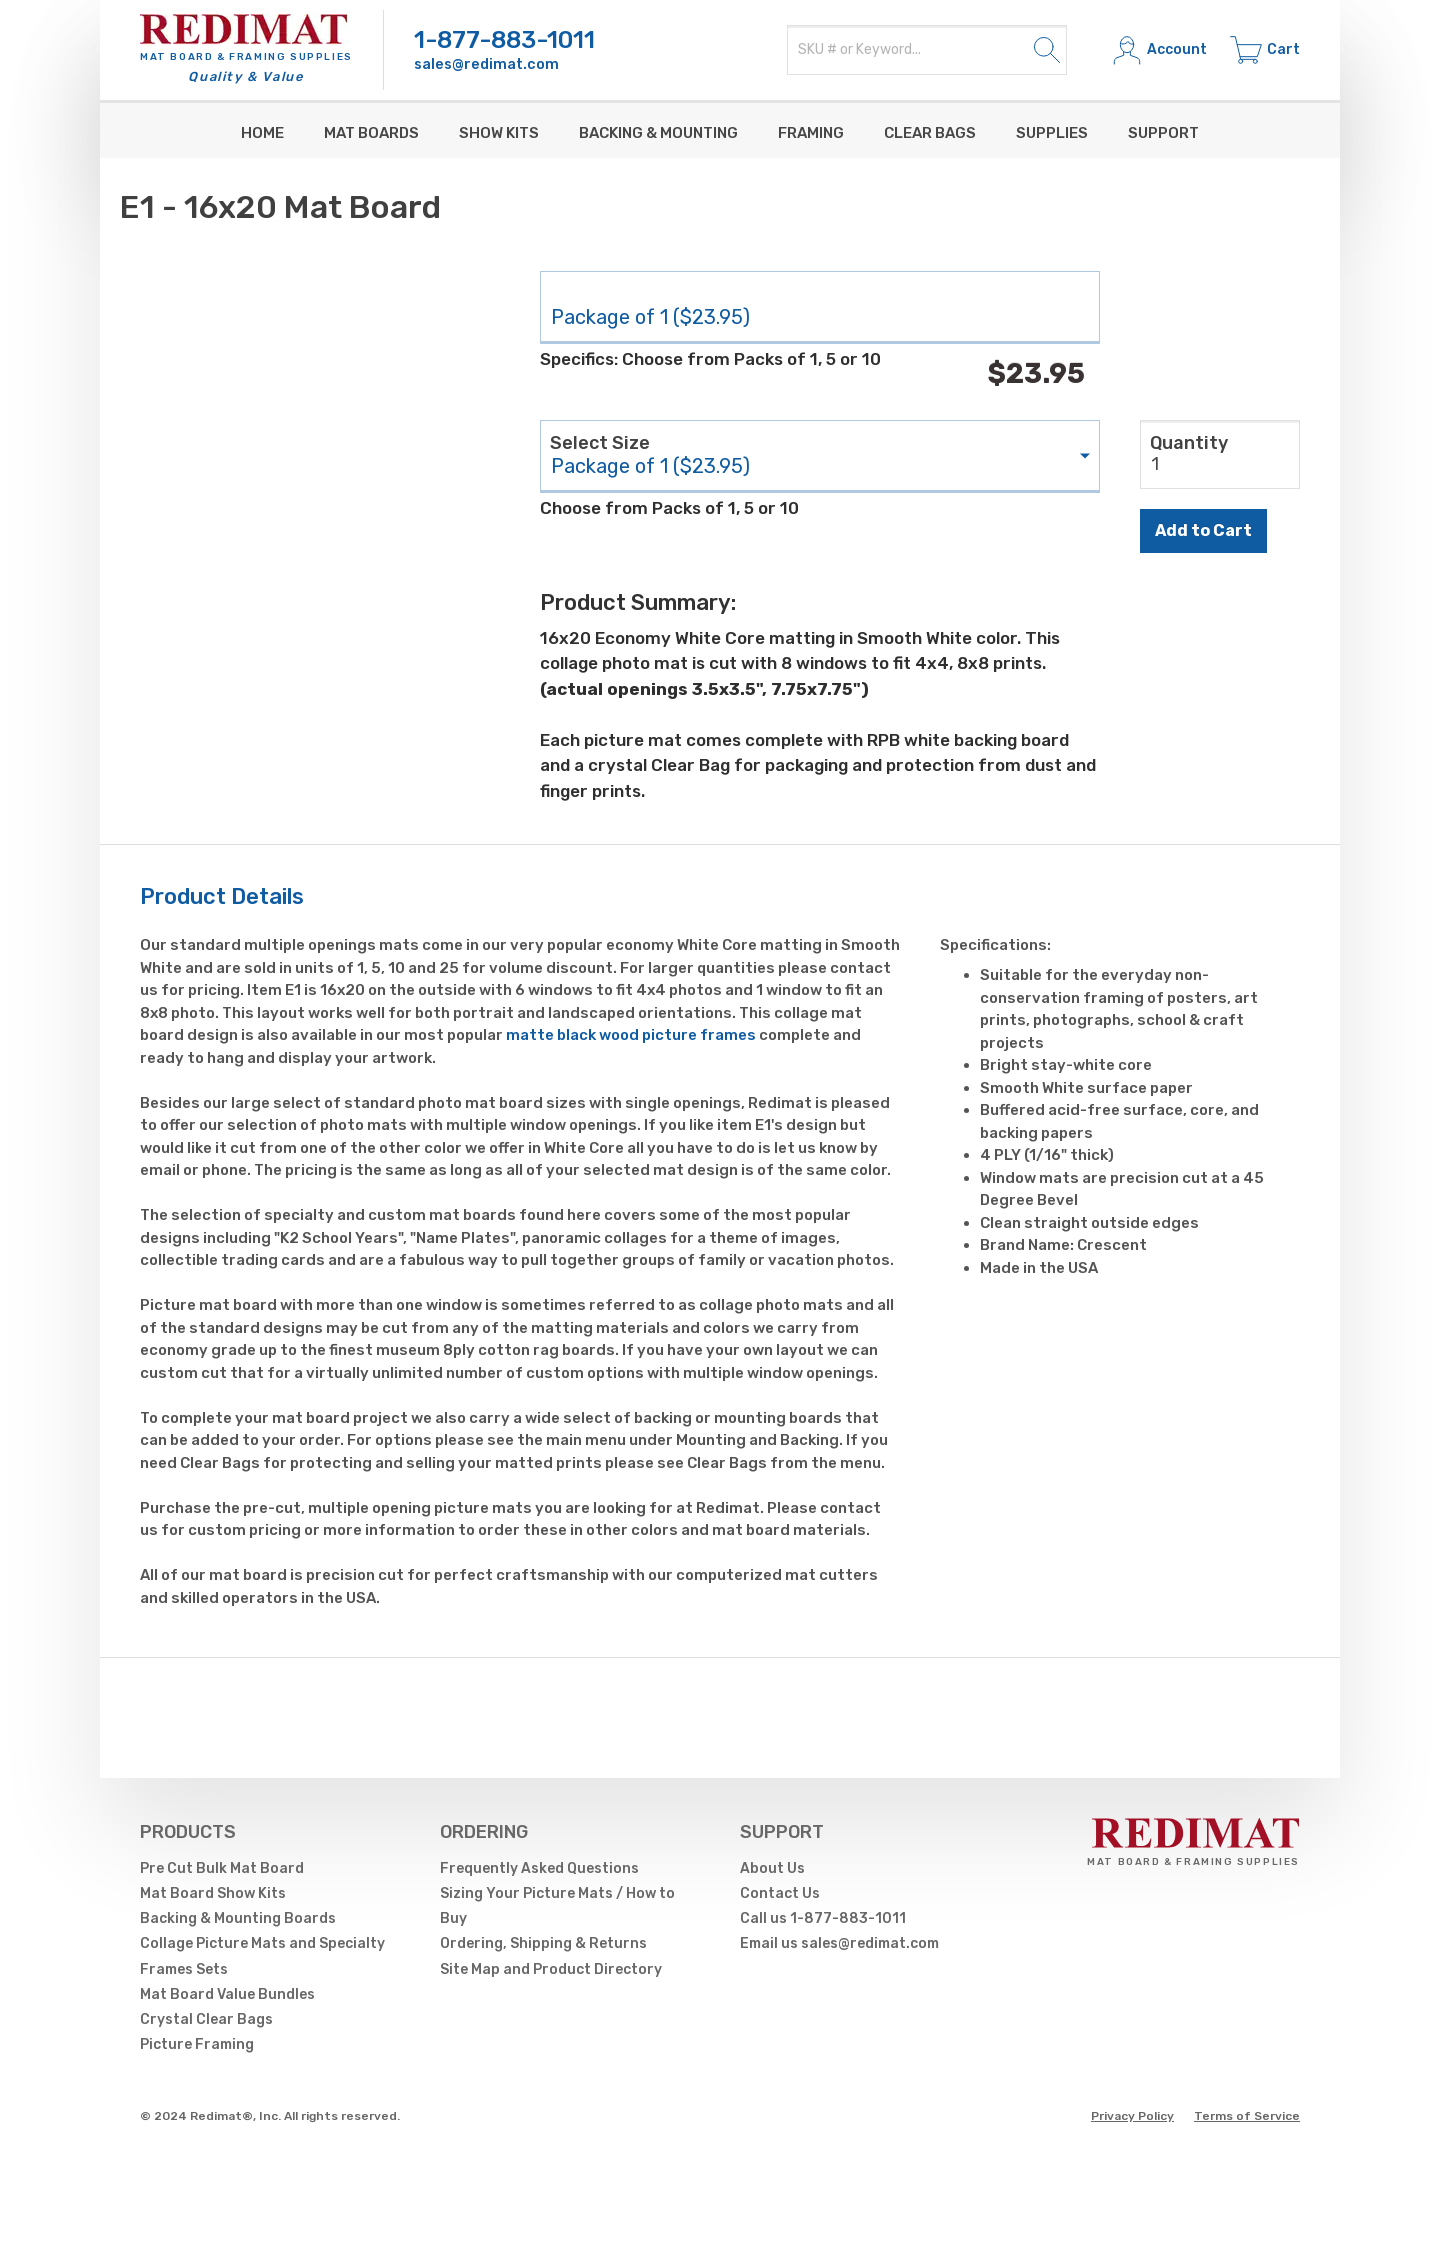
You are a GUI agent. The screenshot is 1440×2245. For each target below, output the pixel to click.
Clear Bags (930, 133)
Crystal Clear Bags (206, 2019)
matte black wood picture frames (631, 1035)
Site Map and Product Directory (551, 1969)
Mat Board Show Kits (213, 1893)
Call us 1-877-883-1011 (823, 1918)
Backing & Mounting (658, 133)
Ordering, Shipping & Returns (543, 1943)
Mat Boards (371, 133)
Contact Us (780, 1893)
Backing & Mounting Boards (238, 1918)
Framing (811, 133)
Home (262, 133)
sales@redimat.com (486, 64)
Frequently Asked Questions (539, 1868)
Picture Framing (197, 2044)
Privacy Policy (1132, 2116)
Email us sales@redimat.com (839, 1943)
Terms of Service (1247, 2116)
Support (1163, 133)
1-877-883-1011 (504, 40)
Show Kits (499, 133)
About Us (772, 1868)
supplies (1052, 133)
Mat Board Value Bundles (227, 1994)
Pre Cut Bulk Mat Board (222, 1868)
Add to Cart (1203, 530)
